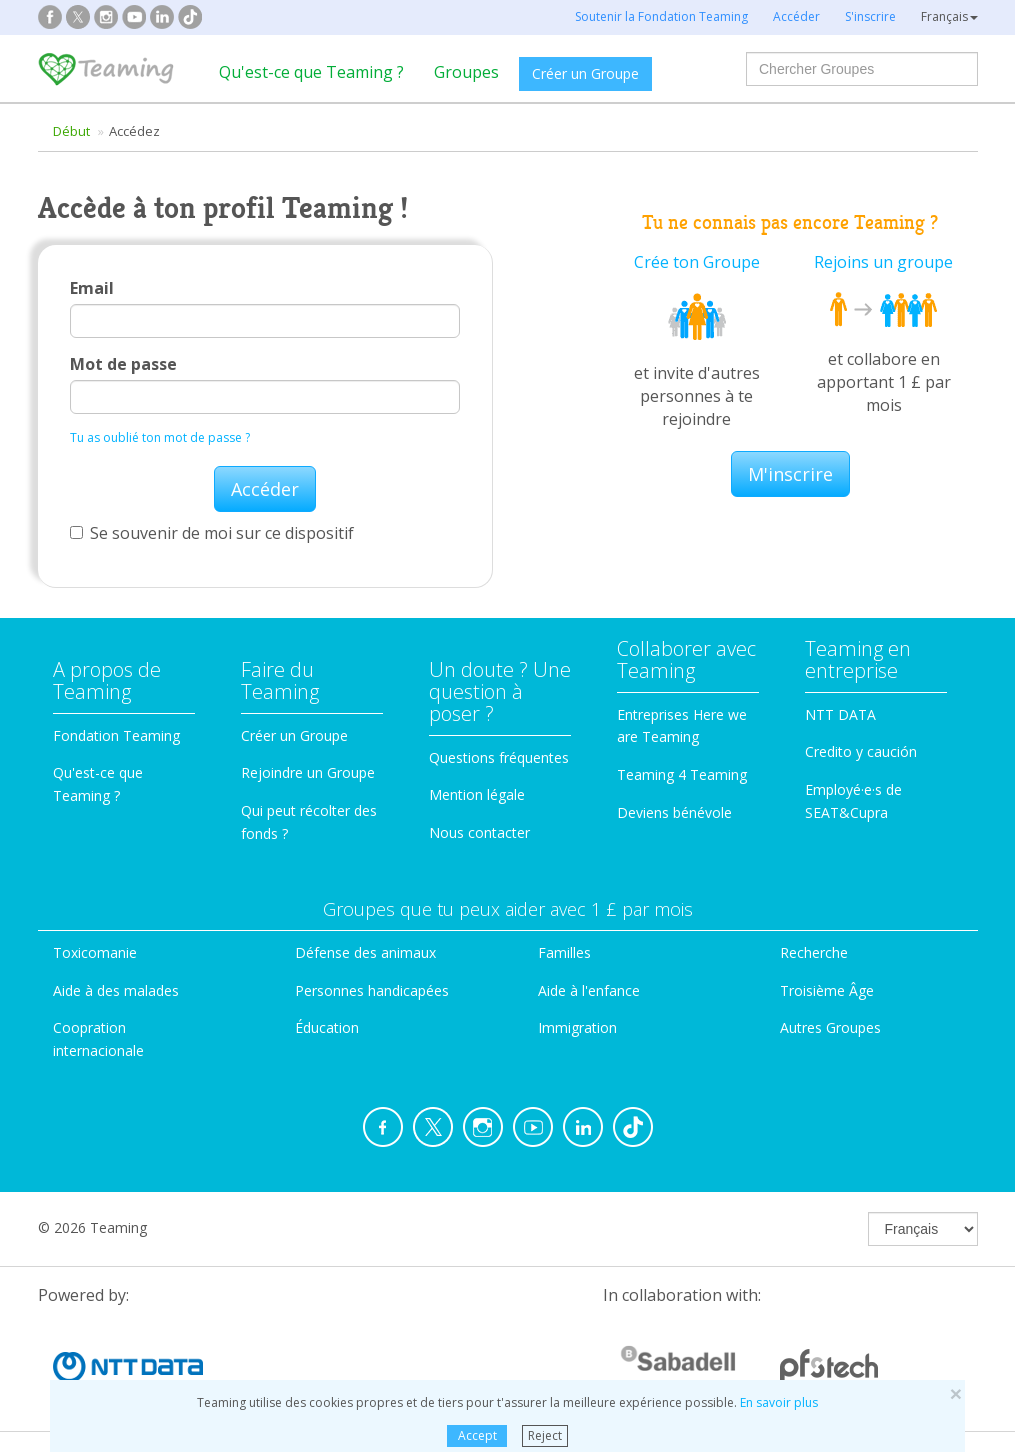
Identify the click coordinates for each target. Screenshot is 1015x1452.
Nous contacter (479, 832)
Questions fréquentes (499, 757)
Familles (564, 952)
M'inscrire (790, 474)
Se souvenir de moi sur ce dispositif (212, 533)
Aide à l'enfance (589, 990)
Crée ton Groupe (697, 262)
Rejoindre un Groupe (308, 772)
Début (71, 131)
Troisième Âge (827, 990)
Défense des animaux (365, 952)
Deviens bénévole (674, 812)
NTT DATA (840, 714)
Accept (477, 1435)
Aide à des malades (116, 990)
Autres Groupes (830, 1027)
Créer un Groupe (585, 73)
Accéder (265, 489)
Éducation (327, 1027)
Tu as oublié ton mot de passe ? (160, 437)
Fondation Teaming (116, 735)
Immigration (577, 1027)
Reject (545, 1435)
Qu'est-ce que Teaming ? (311, 72)
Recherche (814, 952)
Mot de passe (123, 364)
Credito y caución (861, 751)
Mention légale (477, 794)
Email (92, 288)
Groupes (466, 72)
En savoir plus (779, 1402)
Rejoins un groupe (883, 262)
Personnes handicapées (372, 990)
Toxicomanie (95, 952)
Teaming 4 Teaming (682, 774)
